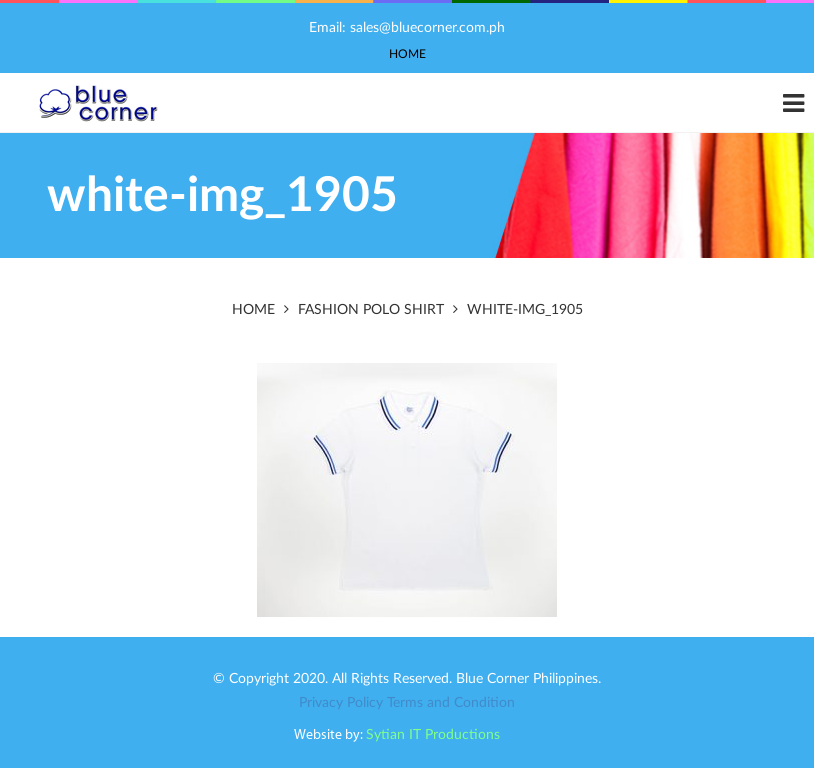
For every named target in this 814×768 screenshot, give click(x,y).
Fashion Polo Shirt (371, 310)
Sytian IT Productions (433, 735)
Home (407, 54)
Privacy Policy (341, 703)
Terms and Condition (451, 703)
